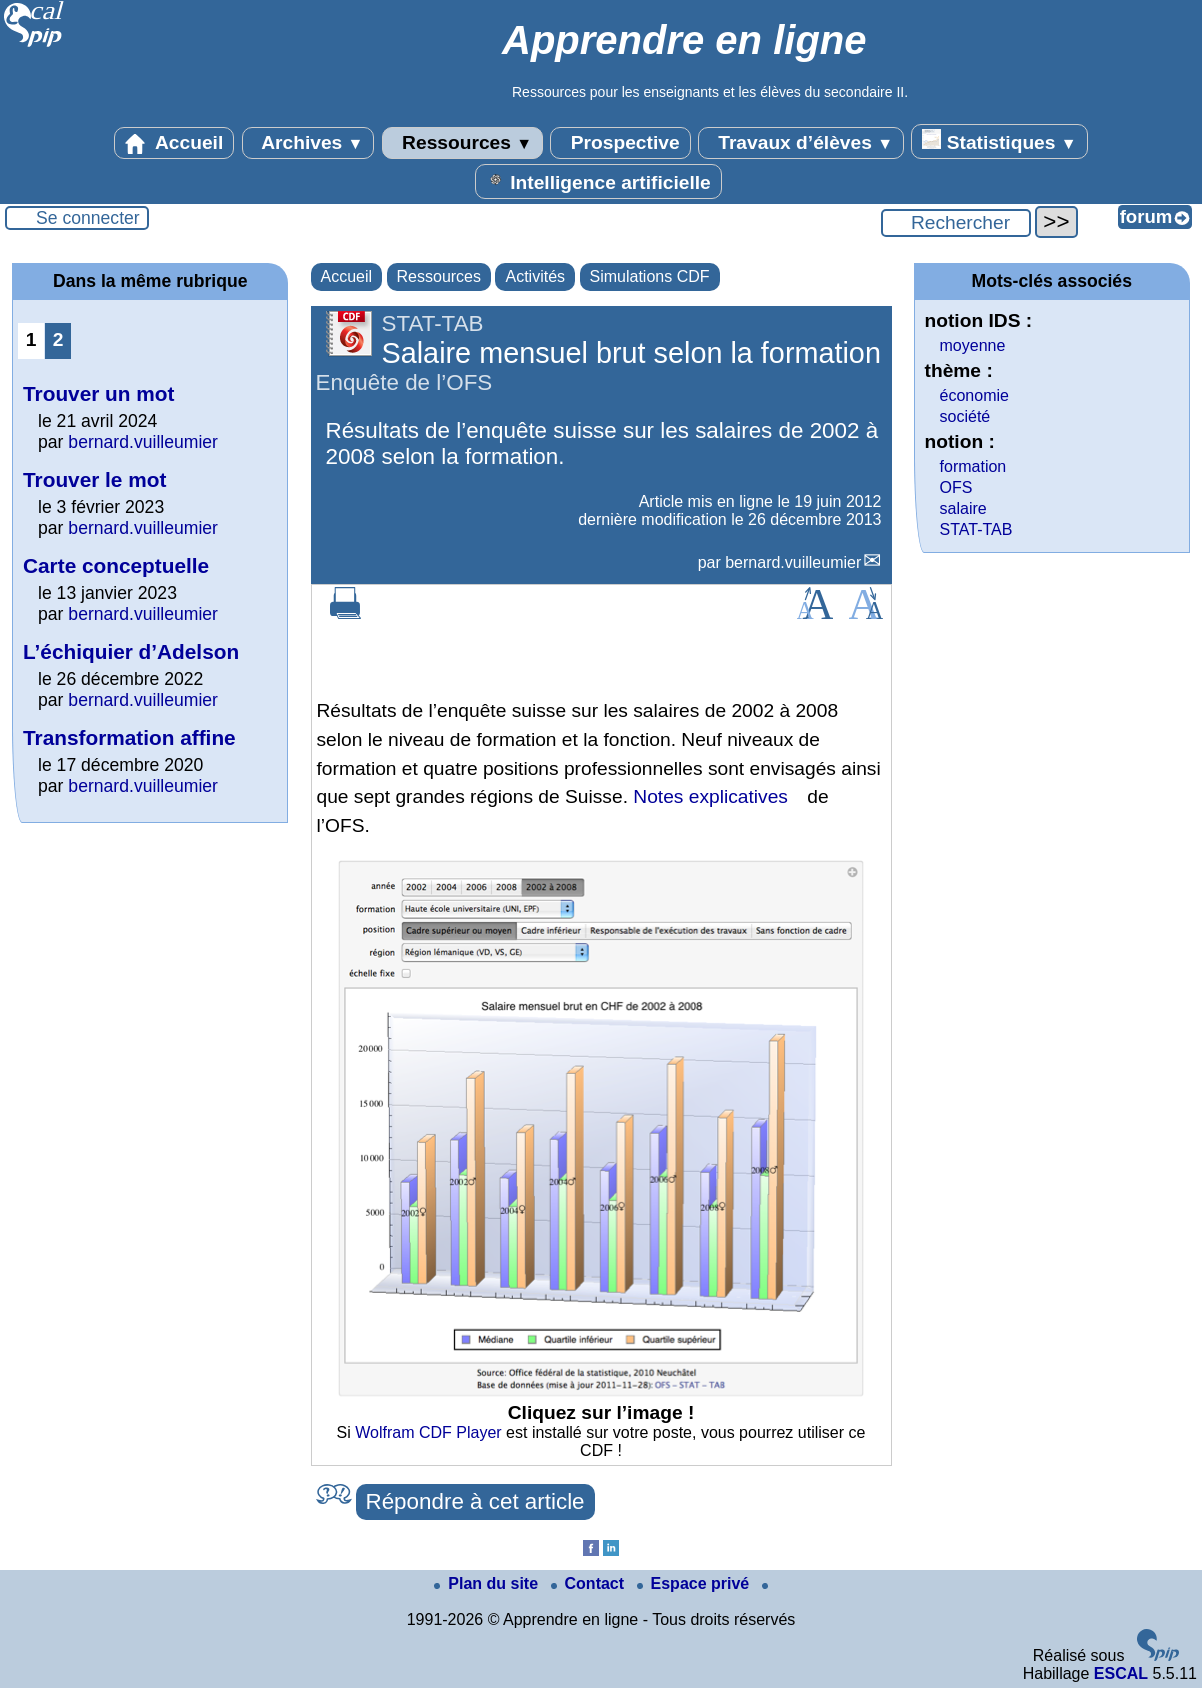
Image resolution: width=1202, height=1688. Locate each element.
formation (973, 466)
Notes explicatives (710, 796)
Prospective (620, 143)
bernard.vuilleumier (793, 562)
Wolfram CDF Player (428, 1432)
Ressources (462, 143)
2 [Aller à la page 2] (58, 339)
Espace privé (695, 1583)
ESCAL (1121, 1673)
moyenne (973, 345)
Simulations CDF (650, 276)
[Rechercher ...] (956, 223)
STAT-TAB (976, 529)
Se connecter (88, 218)
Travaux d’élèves (801, 143)
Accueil (174, 143)
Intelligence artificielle (598, 181)
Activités (535, 276)
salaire (963, 508)
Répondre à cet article (475, 1501)
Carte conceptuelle (116, 565)
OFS (956, 487)
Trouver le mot (94, 479)
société (965, 416)
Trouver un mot (98, 393)
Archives (308, 143)
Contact (590, 1583)
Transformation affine (129, 737)
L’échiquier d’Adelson (131, 651)
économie (974, 395)
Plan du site (488, 1583)
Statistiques (999, 141)
